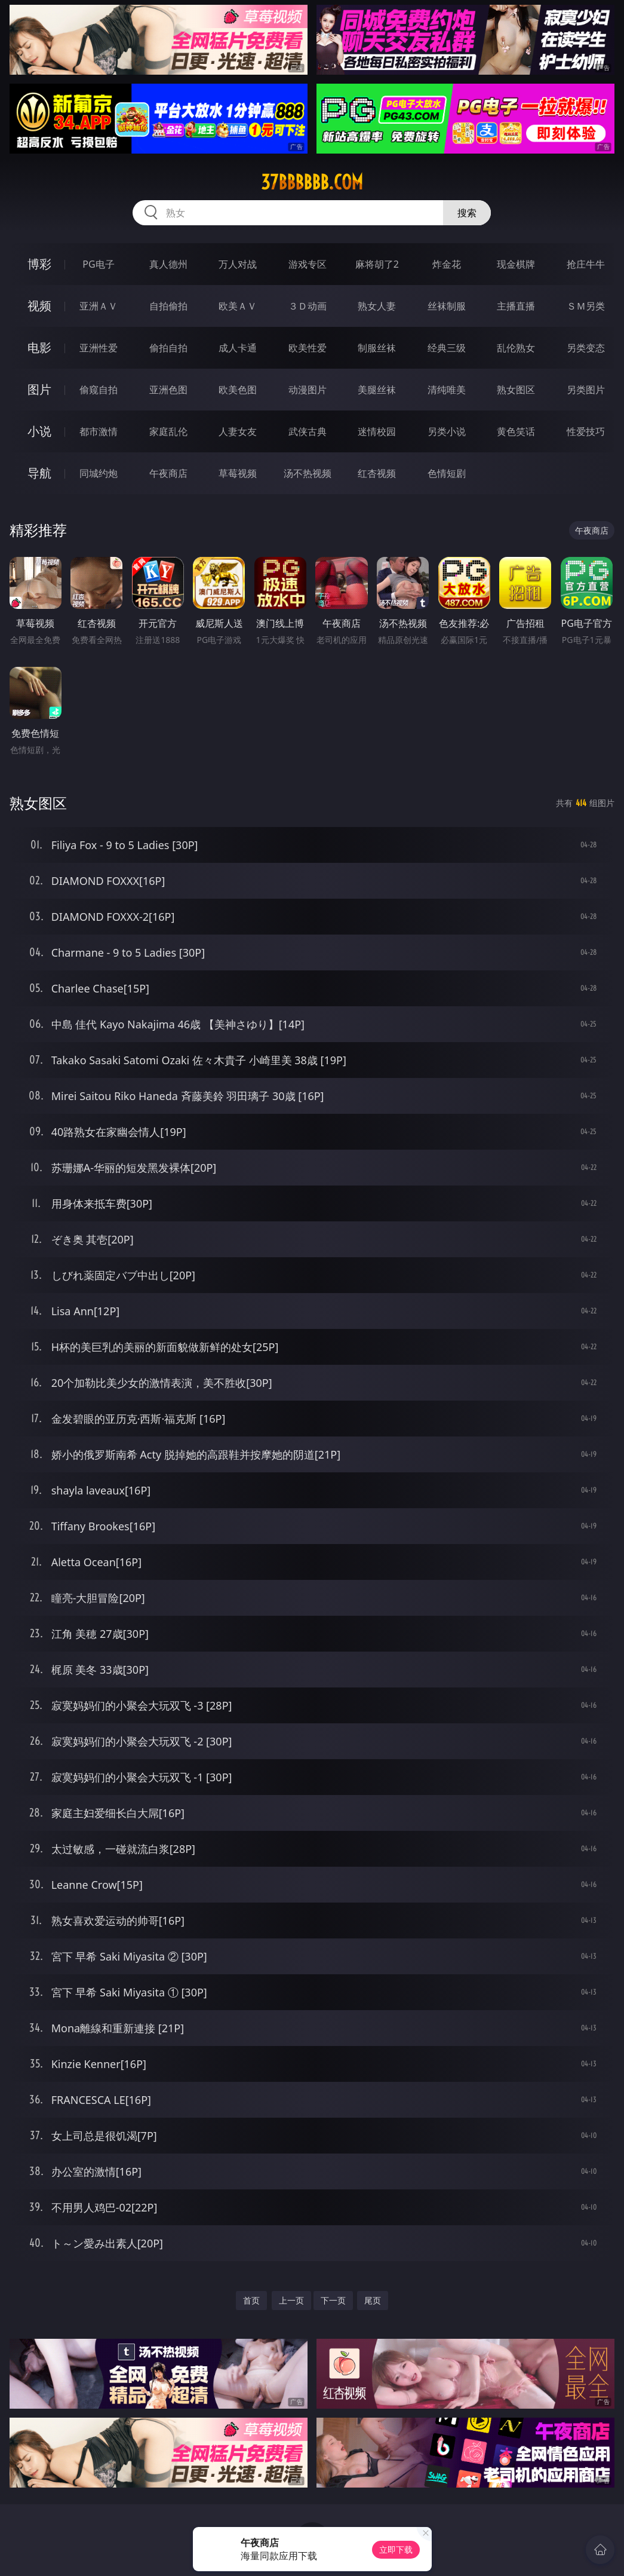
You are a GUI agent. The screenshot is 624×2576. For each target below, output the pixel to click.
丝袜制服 (447, 306)
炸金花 (446, 264)
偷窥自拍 (98, 389)
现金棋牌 (516, 264)
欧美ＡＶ (238, 306)
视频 (39, 306)
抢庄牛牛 (586, 264)
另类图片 (586, 389)
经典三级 (447, 347)
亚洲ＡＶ (98, 306)
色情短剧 (447, 473)
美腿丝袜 (377, 389)
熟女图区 (516, 389)
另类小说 (447, 431)
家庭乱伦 (168, 431)
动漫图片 (307, 389)
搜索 (467, 212)
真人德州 (168, 264)
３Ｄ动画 (307, 306)
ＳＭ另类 (586, 306)
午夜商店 (168, 473)
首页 (251, 2300)
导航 (39, 473)
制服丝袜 (377, 347)
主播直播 (516, 306)
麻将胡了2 (377, 264)
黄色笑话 (516, 431)
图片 (39, 389)
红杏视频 (377, 473)
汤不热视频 (307, 473)
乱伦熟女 (516, 347)
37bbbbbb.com (312, 182)
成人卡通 (238, 347)
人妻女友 (238, 431)
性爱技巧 (586, 431)
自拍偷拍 (168, 306)
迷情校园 (377, 431)
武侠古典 (307, 431)
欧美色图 (238, 389)
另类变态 (586, 347)
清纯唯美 (447, 389)
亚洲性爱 (98, 347)
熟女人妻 (377, 306)
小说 (39, 431)
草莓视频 (238, 473)
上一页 (291, 2300)
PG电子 (98, 264)
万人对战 (238, 264)
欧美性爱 (307, 347)
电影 (39, 347)
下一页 (333, 2300)
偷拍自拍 (168, 347)
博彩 (39, 264)
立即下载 (396, 2549)
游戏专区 (307, 264)
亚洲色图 (168, 389)
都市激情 (98, 431)
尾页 (372, 2300)
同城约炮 (98, 473)
